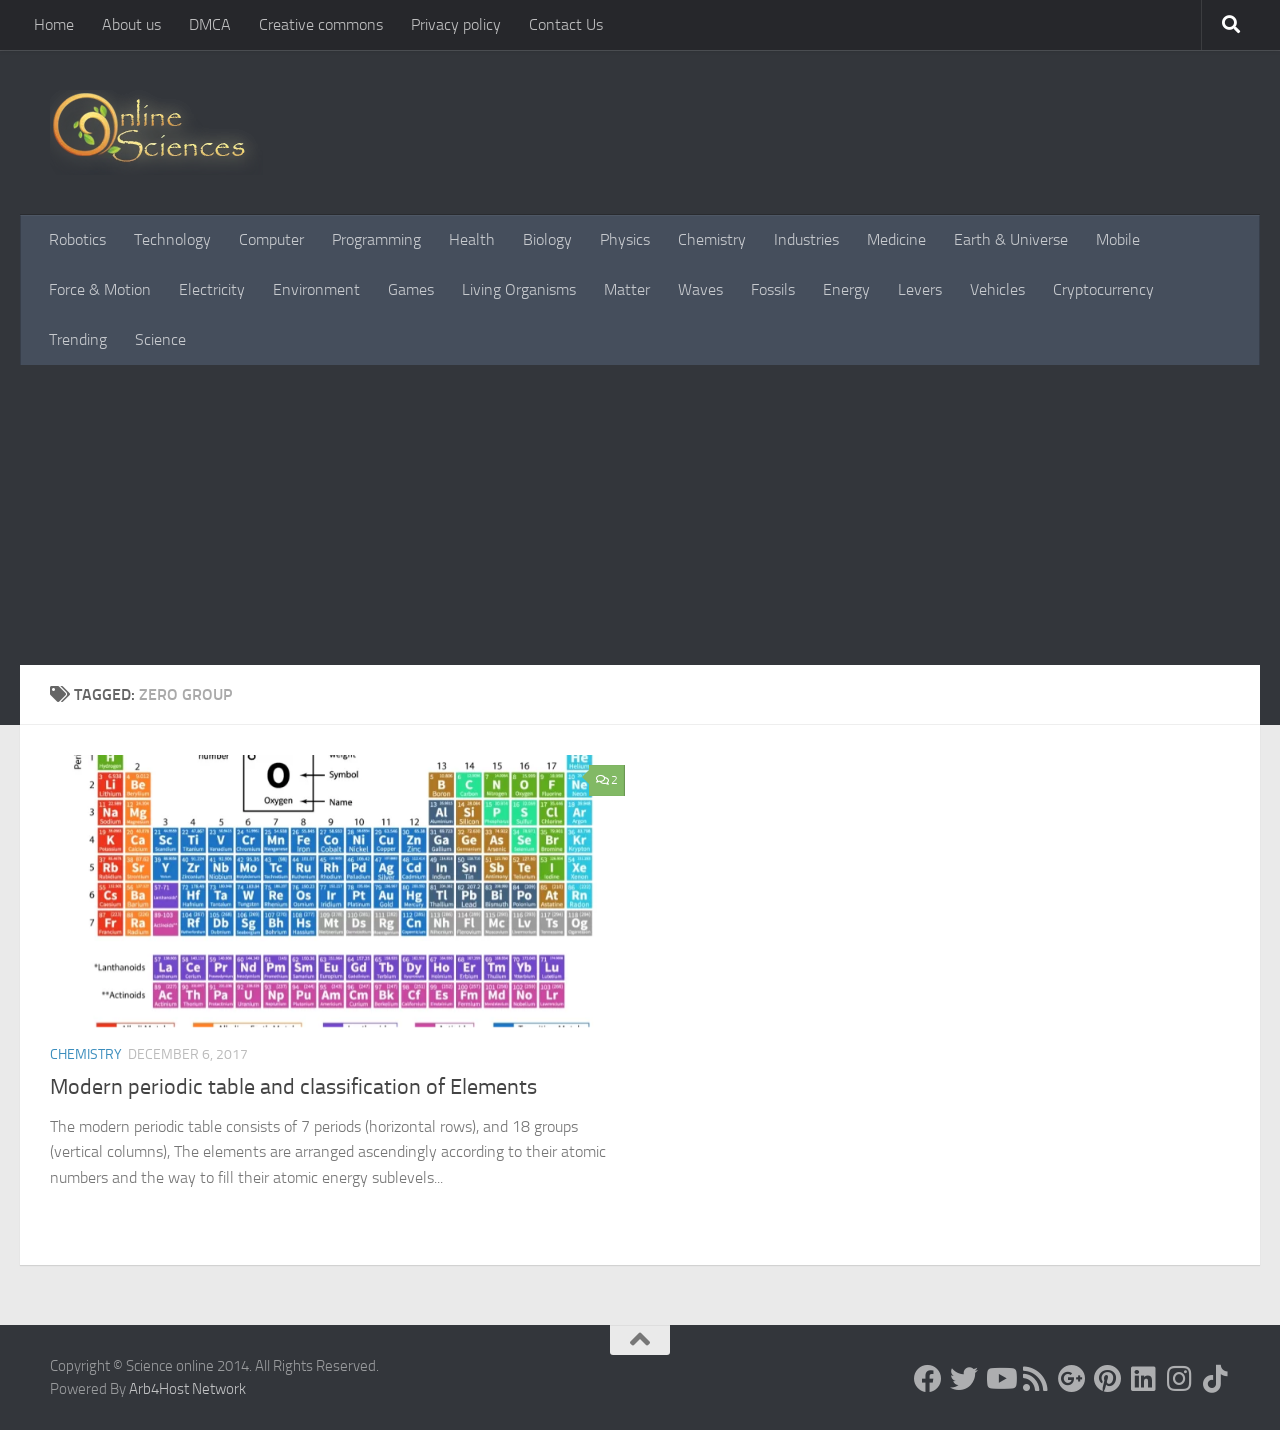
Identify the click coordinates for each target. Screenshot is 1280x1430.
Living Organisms (519, 289)
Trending (78, 339)
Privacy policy (456, 24)
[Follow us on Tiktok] (1216, 1379)
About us (131, 24)
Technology (172, 239)
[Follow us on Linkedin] (1144, 1379)
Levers (920, 289)
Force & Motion (100, 289)
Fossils (773, 289)
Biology (547, 239)
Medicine (896, 239)
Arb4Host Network (187, 1389)
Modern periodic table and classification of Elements (293, 1087)
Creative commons (321, 24)
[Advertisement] (640, 515)
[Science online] (928, 1379)
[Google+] (1072, 1379)
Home (54, 24)
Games (411, 289)
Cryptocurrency (1103, 289)
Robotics (77, 239)
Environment (316, 289)
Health (472, 239)
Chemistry (712, 239)
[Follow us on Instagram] (1180, 1379)
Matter (627, 289)
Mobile (1118, 239)
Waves (700, 289)
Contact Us (566, 24)
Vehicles (997, 289)
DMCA (210, 24)
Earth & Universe (1011, 239)
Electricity (212, 289)
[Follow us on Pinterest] (1108, 1379)
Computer (271, 239)
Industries (806, 239)
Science (160, 339)
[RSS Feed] (1036, 1379)
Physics (625, 239)
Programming (376, 239)
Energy (846, 289)
